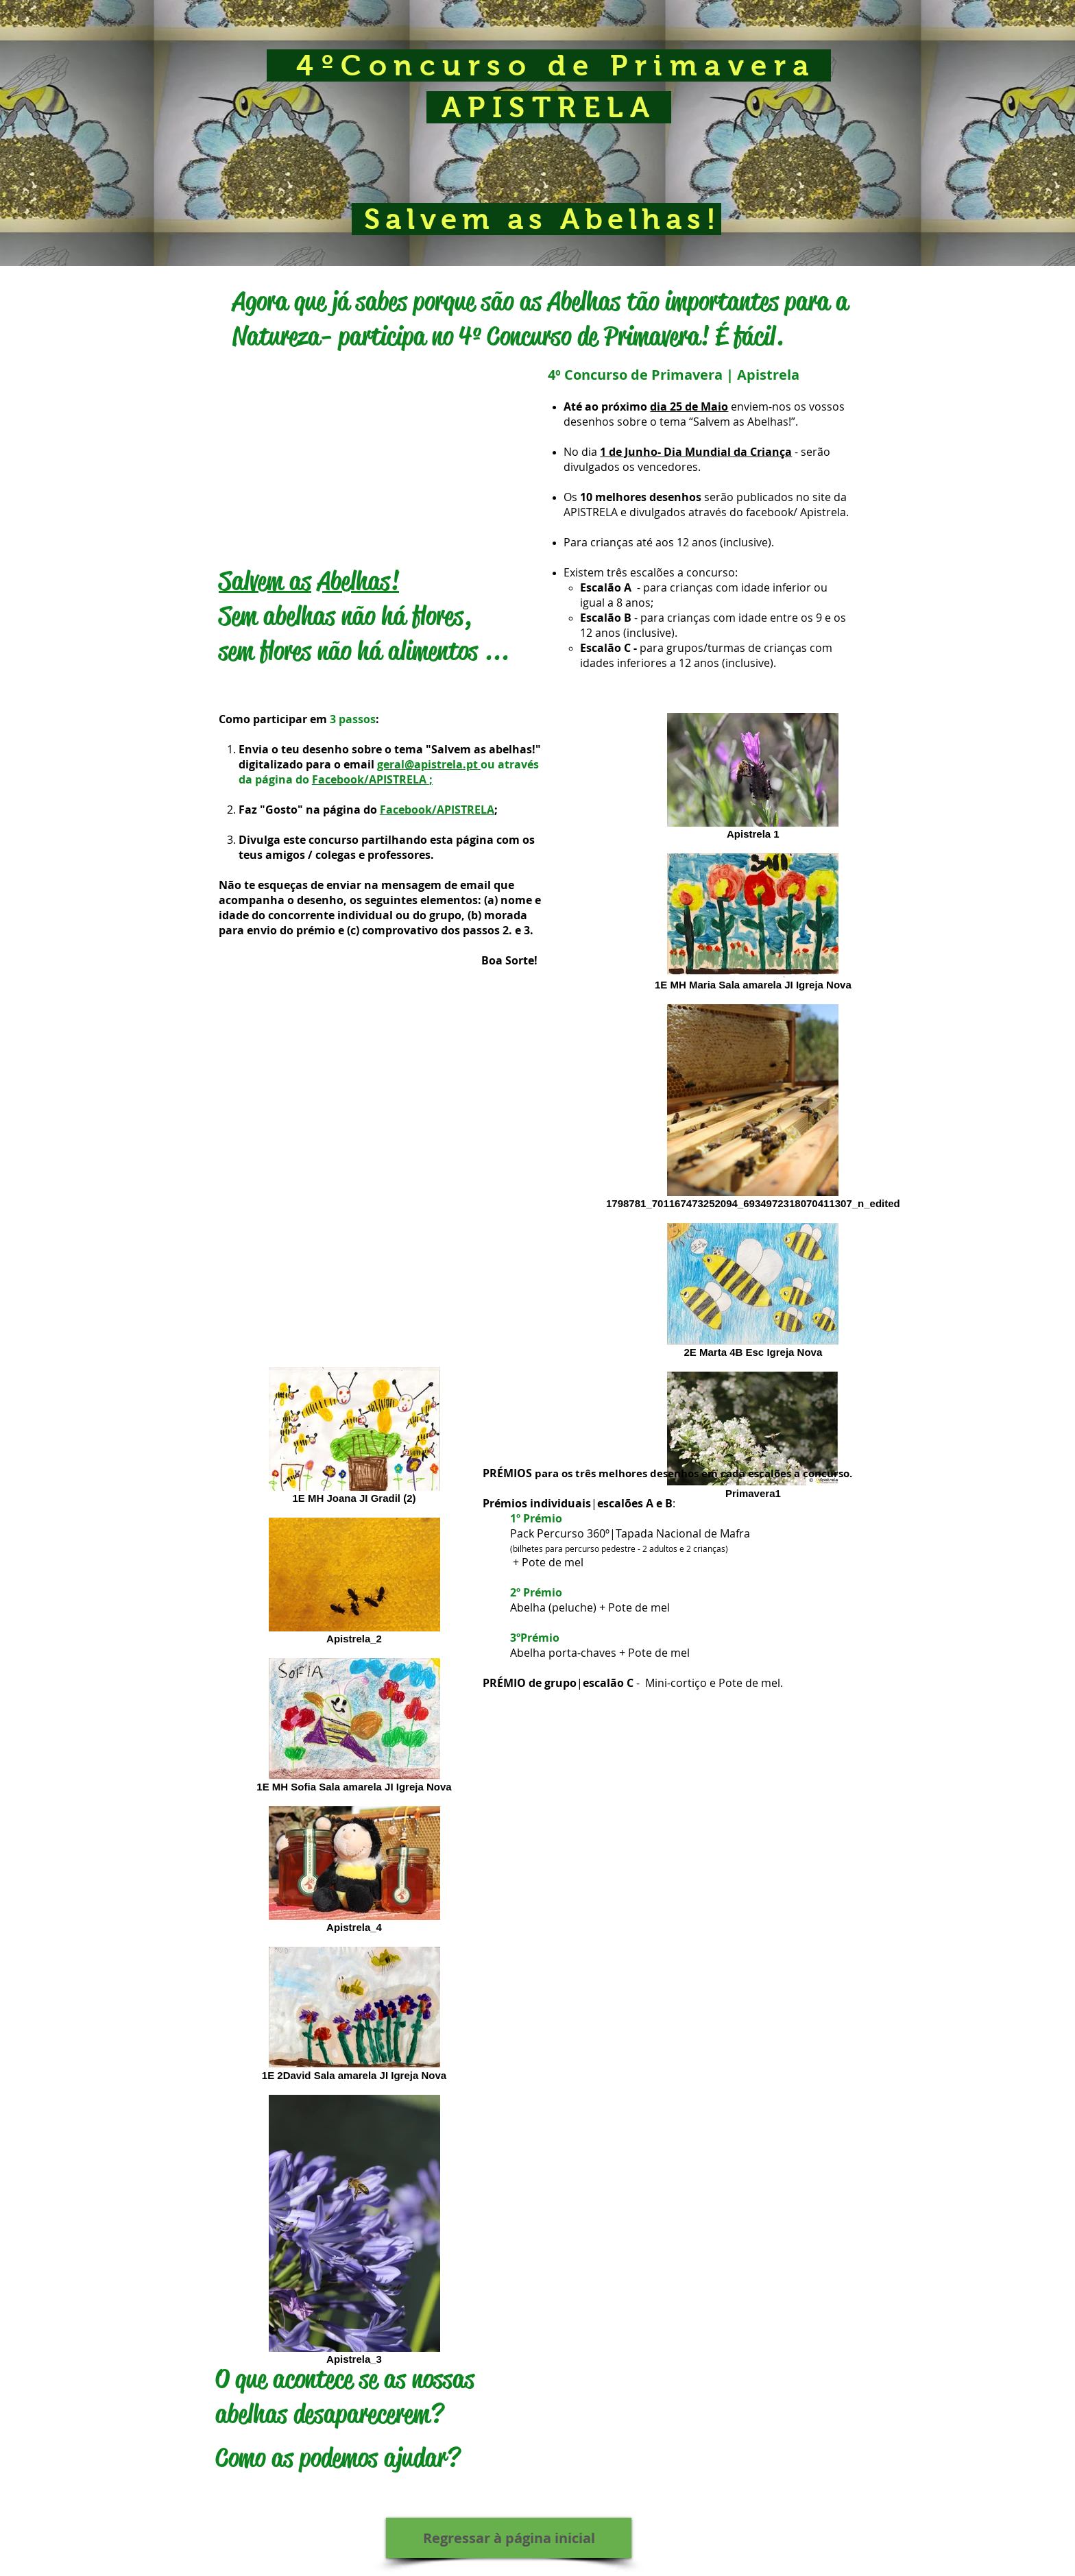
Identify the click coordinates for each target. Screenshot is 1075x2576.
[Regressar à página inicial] (508, 2538)
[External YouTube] (375, 453)
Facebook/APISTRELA (369, 779)
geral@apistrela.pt (427, 764)
